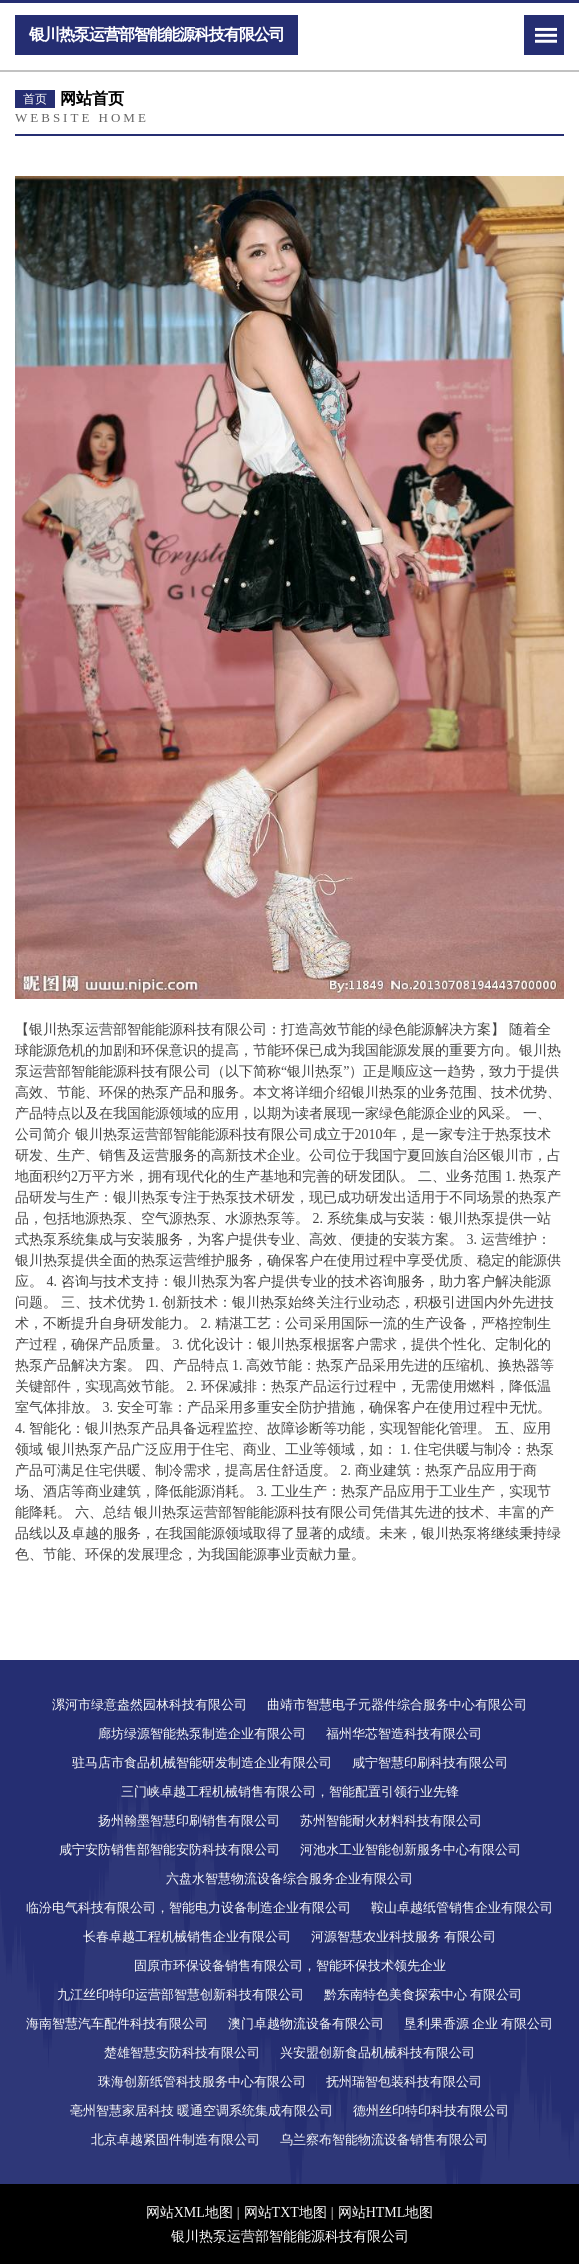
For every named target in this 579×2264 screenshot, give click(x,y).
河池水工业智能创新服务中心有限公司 (410, 1849)
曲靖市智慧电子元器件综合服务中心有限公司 (397, 1704)
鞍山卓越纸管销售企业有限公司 (462, 1907)
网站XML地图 (189, 2212)
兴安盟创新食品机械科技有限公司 (377, 2052)
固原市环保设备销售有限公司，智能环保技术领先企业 (290, 1965)
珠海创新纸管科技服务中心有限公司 (202, 2081)
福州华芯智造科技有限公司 (404, 1733)
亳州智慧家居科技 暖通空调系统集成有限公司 (201, 2110)
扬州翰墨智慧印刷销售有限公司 (189, 1820)
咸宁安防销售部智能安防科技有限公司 (169, 1849)
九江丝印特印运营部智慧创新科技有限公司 (180, 1994)
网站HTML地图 (386, 2212)
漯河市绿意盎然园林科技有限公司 (149, 1704)
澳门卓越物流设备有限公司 (306, 2023)
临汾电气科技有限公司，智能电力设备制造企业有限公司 (188, 1907)
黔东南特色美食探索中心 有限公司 (423, 1994)
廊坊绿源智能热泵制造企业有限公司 (202, 1733)
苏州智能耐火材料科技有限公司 (391, 1820)
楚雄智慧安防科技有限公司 (182, 2052)
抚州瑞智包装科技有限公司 (404, 2081)
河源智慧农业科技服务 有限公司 (403, 1936)
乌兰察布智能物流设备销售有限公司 (384, 2139)
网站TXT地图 (285, 2212)
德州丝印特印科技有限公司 (431, 2110)
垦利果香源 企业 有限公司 (479, 2023)
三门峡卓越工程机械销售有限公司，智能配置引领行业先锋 (290, 1791)
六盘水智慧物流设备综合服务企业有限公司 (289, 1878)
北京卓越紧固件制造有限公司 (175, 2139)
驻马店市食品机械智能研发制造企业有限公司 (202, 1762)
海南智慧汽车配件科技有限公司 (117, 2023)
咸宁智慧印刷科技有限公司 (430, 1762)
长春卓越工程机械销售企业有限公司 (187, 1936)
